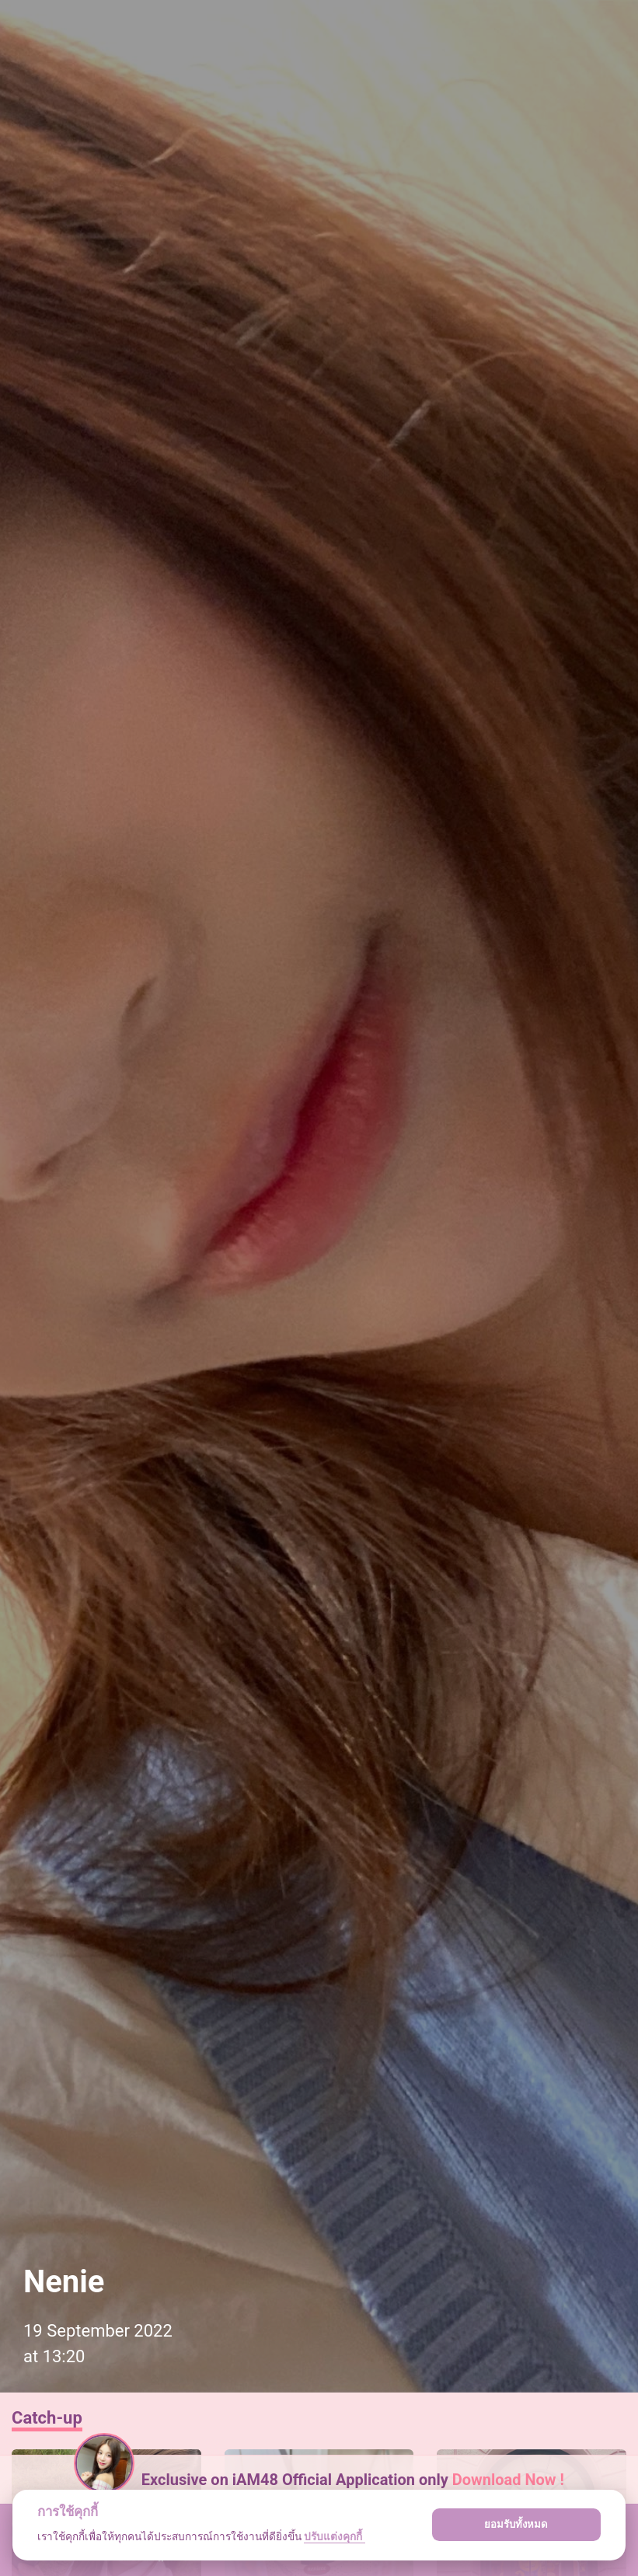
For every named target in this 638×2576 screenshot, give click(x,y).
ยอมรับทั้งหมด (516, 2524)
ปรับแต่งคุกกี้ (334, 2536)
